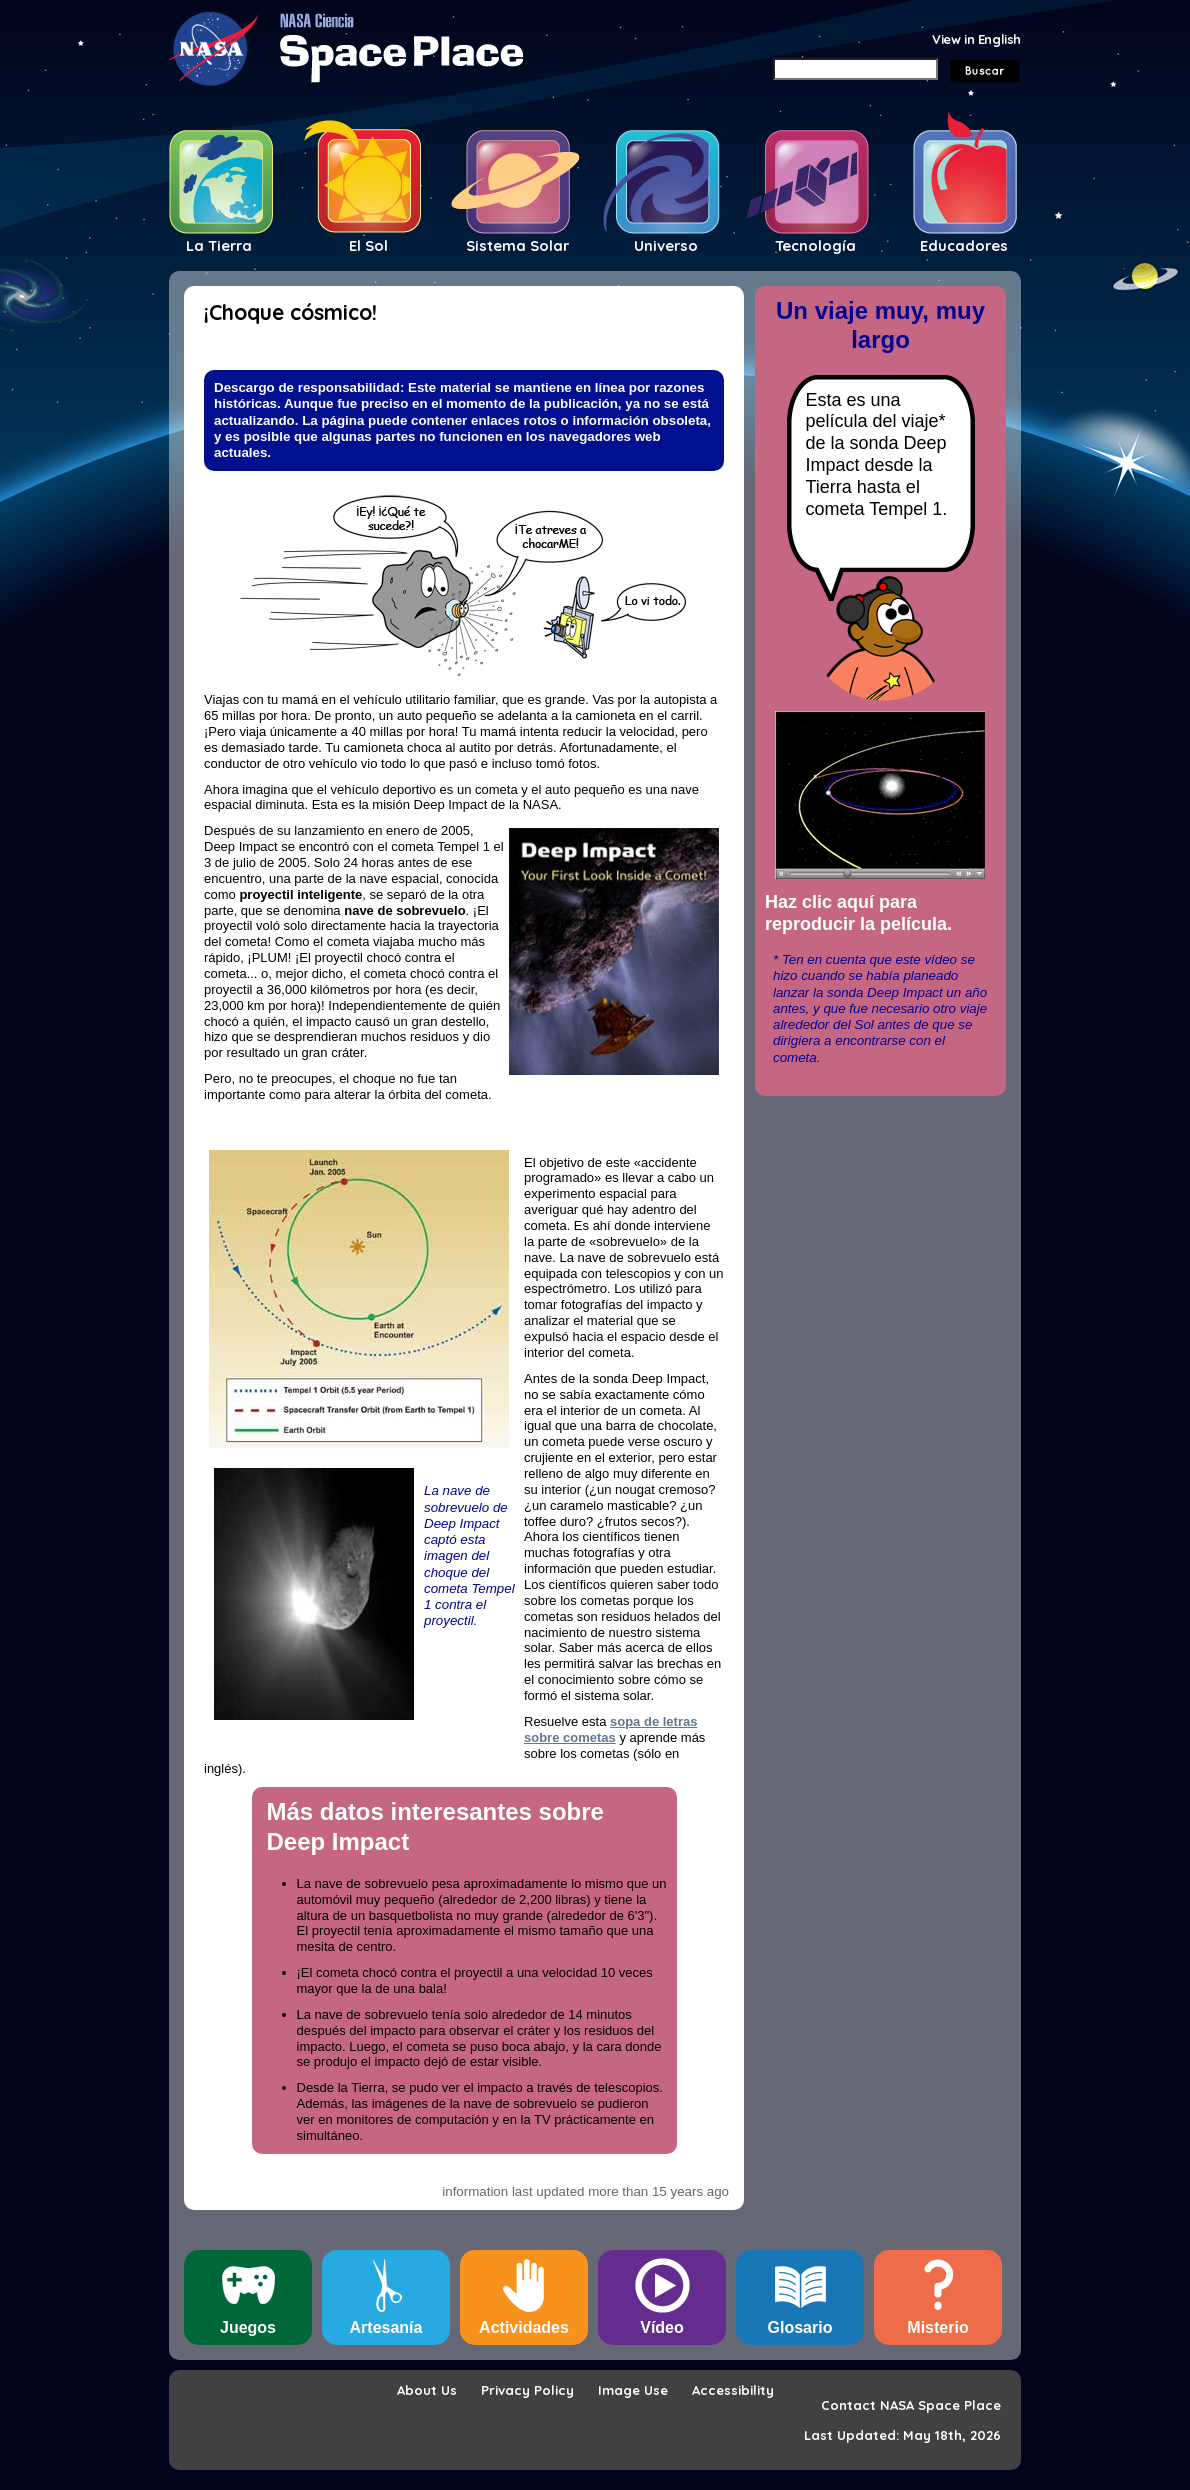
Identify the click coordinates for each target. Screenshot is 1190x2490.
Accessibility (733, 2390)
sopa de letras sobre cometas (610, 1729)
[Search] (855, 69)
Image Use (633, 2390)
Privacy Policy (527, 2390)
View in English (976, 39)
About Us (427, 2390)
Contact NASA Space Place (911, 2405)
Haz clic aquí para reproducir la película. (858, 913)
